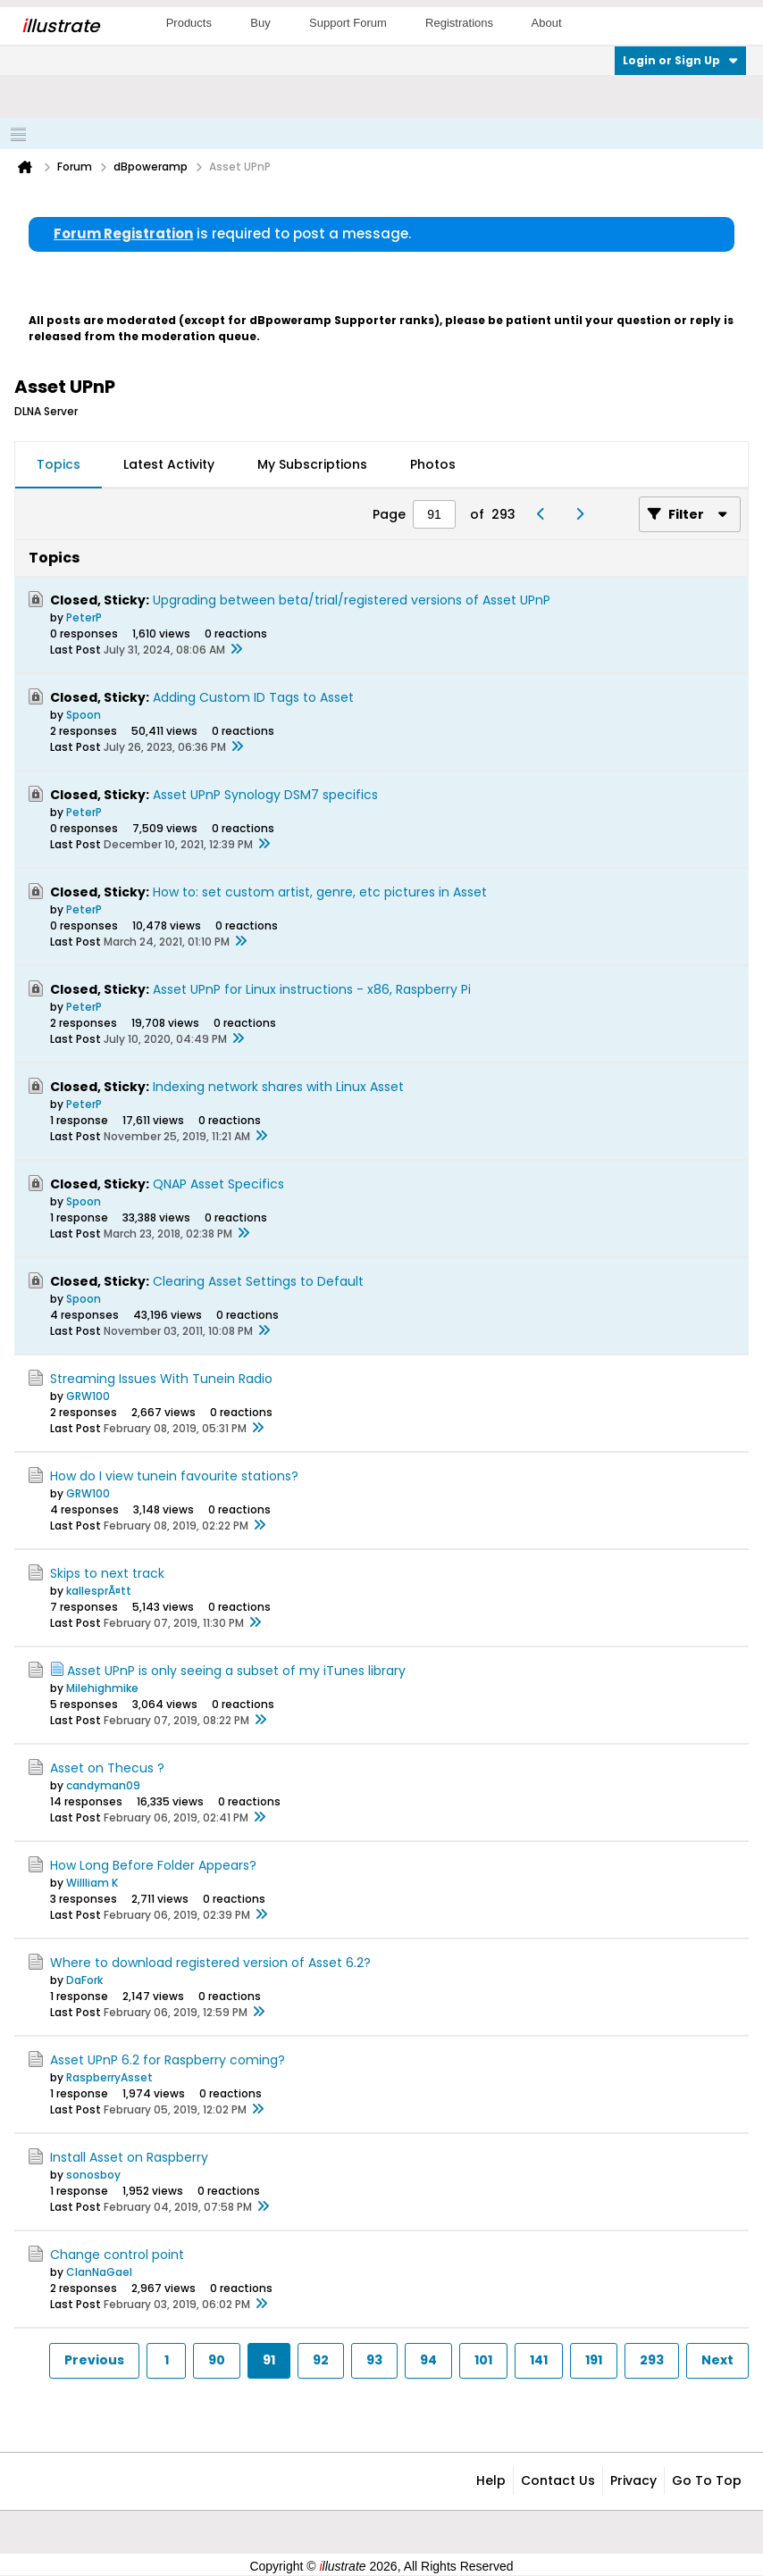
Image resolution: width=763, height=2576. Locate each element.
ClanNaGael (99, 2272)
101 (483, 2360)
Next (717, 2360)
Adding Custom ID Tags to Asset (253, 697)
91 (269, 2360)
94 (428, 2360)
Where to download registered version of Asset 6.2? (210, 1963)
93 (374, 2360)
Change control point (117, 2254)
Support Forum (348, 22)
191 (593, 2360)
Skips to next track (107, 1573)
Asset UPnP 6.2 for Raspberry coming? (167, 2060)
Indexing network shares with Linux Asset (278, 1087)
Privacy (633, 2480)
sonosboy (93, 2174)
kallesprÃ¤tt (98, 1590)
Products (189, 22)
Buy (260, 22)
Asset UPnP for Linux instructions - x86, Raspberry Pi (312, 989)
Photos (433, 464)
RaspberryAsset (109, 2077)
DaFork (84, 1980)
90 (216, 2360)
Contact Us (558, 2480)
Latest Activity (168, 464)
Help (491, 2480)
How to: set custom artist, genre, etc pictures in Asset (320, 892)
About (547, 22)
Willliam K (92, 1882)
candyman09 (103, 1785)
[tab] (58, 465)
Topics (58, 464)
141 (539, 2360)
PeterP (84, 617)
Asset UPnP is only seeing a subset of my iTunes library (236, 1671)
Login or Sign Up (680, 60)
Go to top (707, 2480)
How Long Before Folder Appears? (153, 1865)
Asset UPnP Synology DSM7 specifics (265, 795)
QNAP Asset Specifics (218, 1184)
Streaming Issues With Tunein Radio (161, 1379)
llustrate (60, 25)
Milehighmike (102, 1688)
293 (652, 2360)
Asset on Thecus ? (107, 1768)
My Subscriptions (312, 464)
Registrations (459, 22)
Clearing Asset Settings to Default (258, 1281)
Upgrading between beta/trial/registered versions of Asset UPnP (351, 600)
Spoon (83, 714)
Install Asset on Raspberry (129, 2157)
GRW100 (88, 1396)
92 (321, 2360)
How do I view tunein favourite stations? (174, 1476)
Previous (94, 2360)
